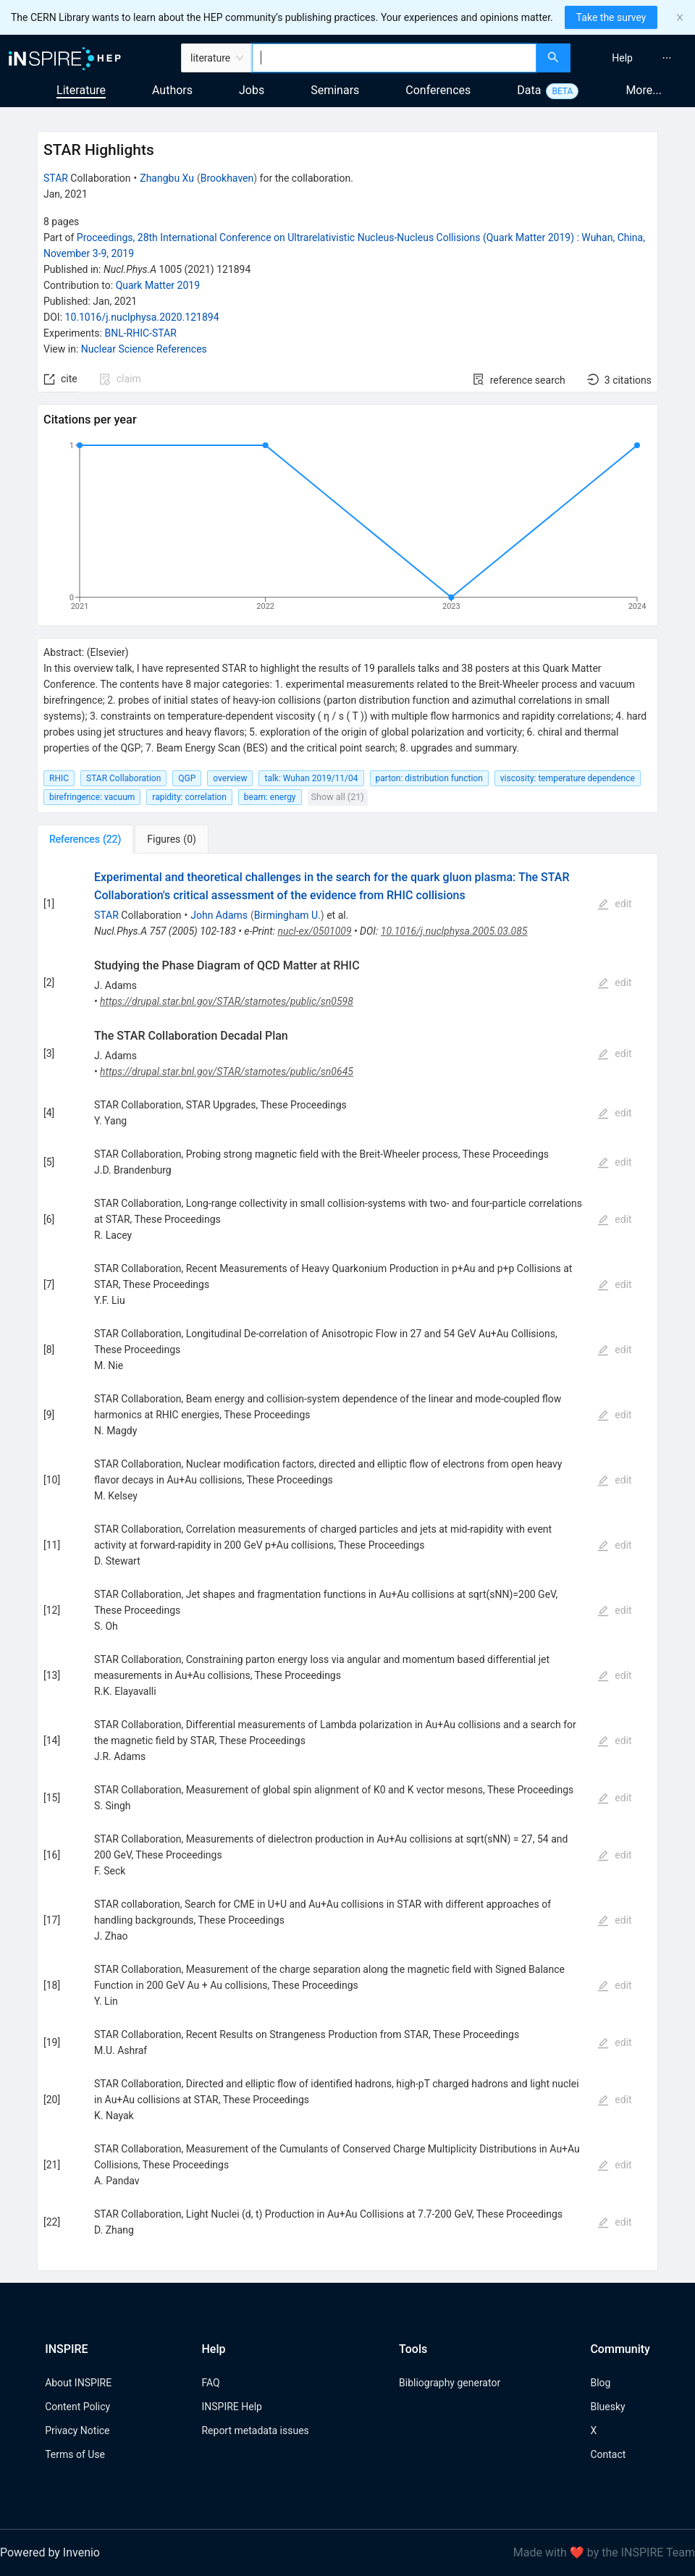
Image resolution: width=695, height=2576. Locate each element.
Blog (600, 2382)
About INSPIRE (78, 2382)
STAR (55, 178)
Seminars (335, 90)
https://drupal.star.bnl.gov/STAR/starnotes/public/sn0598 (226, 1001)
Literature (81, 90)
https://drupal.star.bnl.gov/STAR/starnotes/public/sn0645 (226, 1071)
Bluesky (607, 2406)
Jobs (251, 90)
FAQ (210, 2382)
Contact (608, 2454)
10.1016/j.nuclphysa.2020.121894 (142, 317)
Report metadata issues (254, 2430)
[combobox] (394, 57)
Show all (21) (337, 796)
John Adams (219, 915)
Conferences (438, 90)
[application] (347, 528)
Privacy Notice (77, 2430)
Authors (172, 90)
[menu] (634, 58)
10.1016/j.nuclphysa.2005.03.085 (454, 931)
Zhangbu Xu (167, 178)
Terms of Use (75, 2454)
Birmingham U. (287, 915)
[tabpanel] (347, 1563)
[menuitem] (622, 58)
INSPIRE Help (231, 2406)
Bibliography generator (449, 2382)
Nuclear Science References (144, 349)
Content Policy (77, 2406)
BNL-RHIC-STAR (140, 333)
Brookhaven (227, 178)
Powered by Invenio (50, 2552)
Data (529, 90)
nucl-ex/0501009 (314, 931)
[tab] (85, 839)
